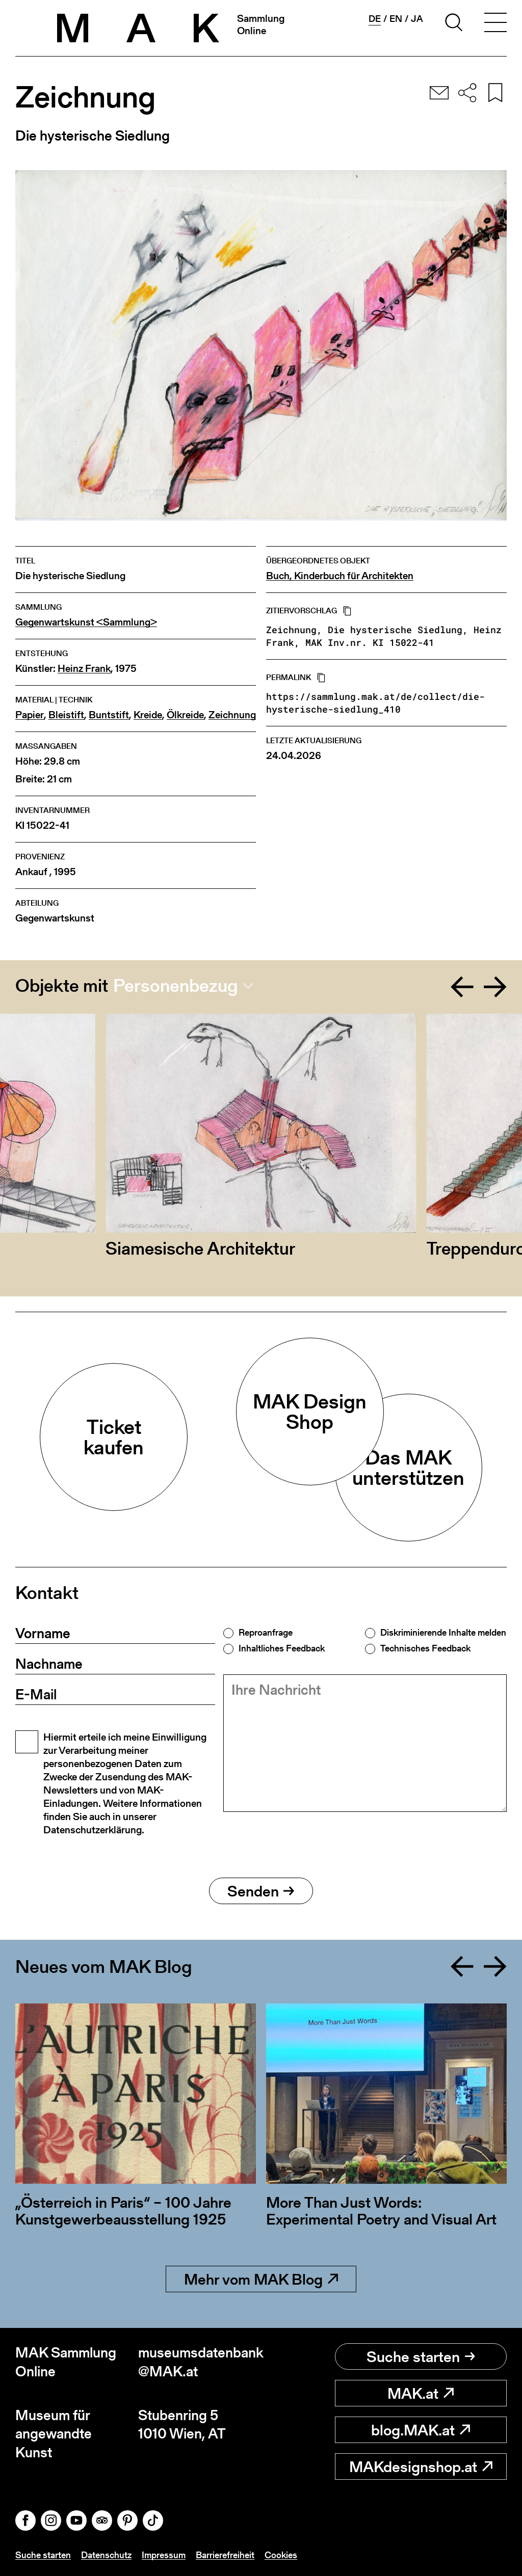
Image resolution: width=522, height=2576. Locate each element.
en (395, 19)
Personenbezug (175, 985)
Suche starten (421, 2356)
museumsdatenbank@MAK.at (199, 2361)
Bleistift (66, 715)
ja (417, 19)
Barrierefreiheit (225, 2554)
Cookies (281, 2554)
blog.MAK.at (420, 2430)
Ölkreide (185, 715)
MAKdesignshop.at (420, 2466)
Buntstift (109, 715)
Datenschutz (106, 2554)
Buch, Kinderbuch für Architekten (339, 576)
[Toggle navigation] (495, 24)
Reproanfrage (266, 1632)
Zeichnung (232, 715)
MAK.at (420, 2393)
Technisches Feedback (425, 1648)
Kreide (148, 715)
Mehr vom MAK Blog (261, 2279)
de (375, 19)
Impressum (164, 2554)
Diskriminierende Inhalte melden (443, 1632)
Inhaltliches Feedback (282, 1648)
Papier (29, 715)
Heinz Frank (84, 668)
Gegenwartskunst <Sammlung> (86, 622)
